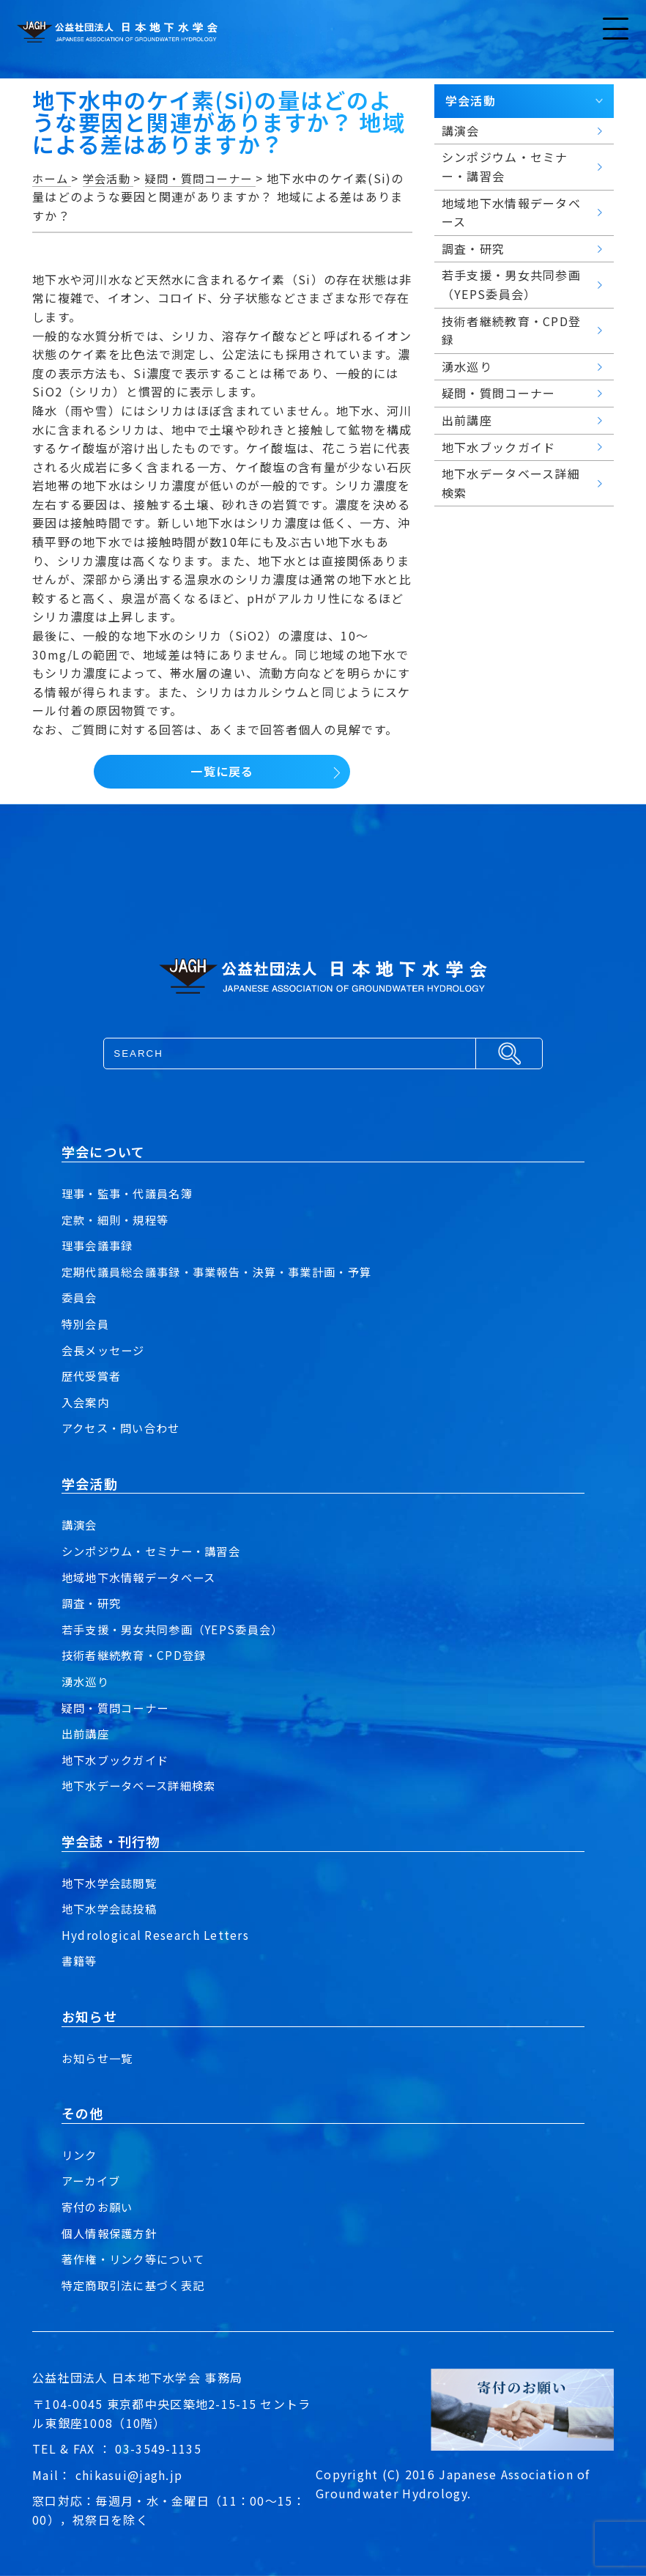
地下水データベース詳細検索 (144, 1785)
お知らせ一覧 (100, 2058)
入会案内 (87, 1402)
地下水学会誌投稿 (112, 1908)
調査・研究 (93, 1603)
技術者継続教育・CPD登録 (138, 1655)
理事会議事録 (100, 1245)
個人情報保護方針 (112, 2233)
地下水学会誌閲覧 (112, 1883)
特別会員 (87, 1323)
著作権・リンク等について (137, 2258)
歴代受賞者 (93, 1375)
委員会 (81, 1297)
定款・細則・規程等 (119, 1219)
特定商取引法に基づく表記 (137, 2285)
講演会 (81, 1524)
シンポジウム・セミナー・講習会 (156, 1551)
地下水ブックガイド (119, 1759)
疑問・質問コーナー (119, 1707)
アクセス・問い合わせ (125, 1427)
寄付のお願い (100, 2206)
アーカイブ (93, 2180)
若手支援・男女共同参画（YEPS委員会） (179, 1629)
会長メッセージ (106, 1350)
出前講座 (87, 1733)
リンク (81, 2154)
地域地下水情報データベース (144, 1577)
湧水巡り (87, 1681)
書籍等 (81, 1960)
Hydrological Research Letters (157, 1935)
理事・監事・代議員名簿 (131, 1193)
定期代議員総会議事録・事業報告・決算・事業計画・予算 (226, 1271)
